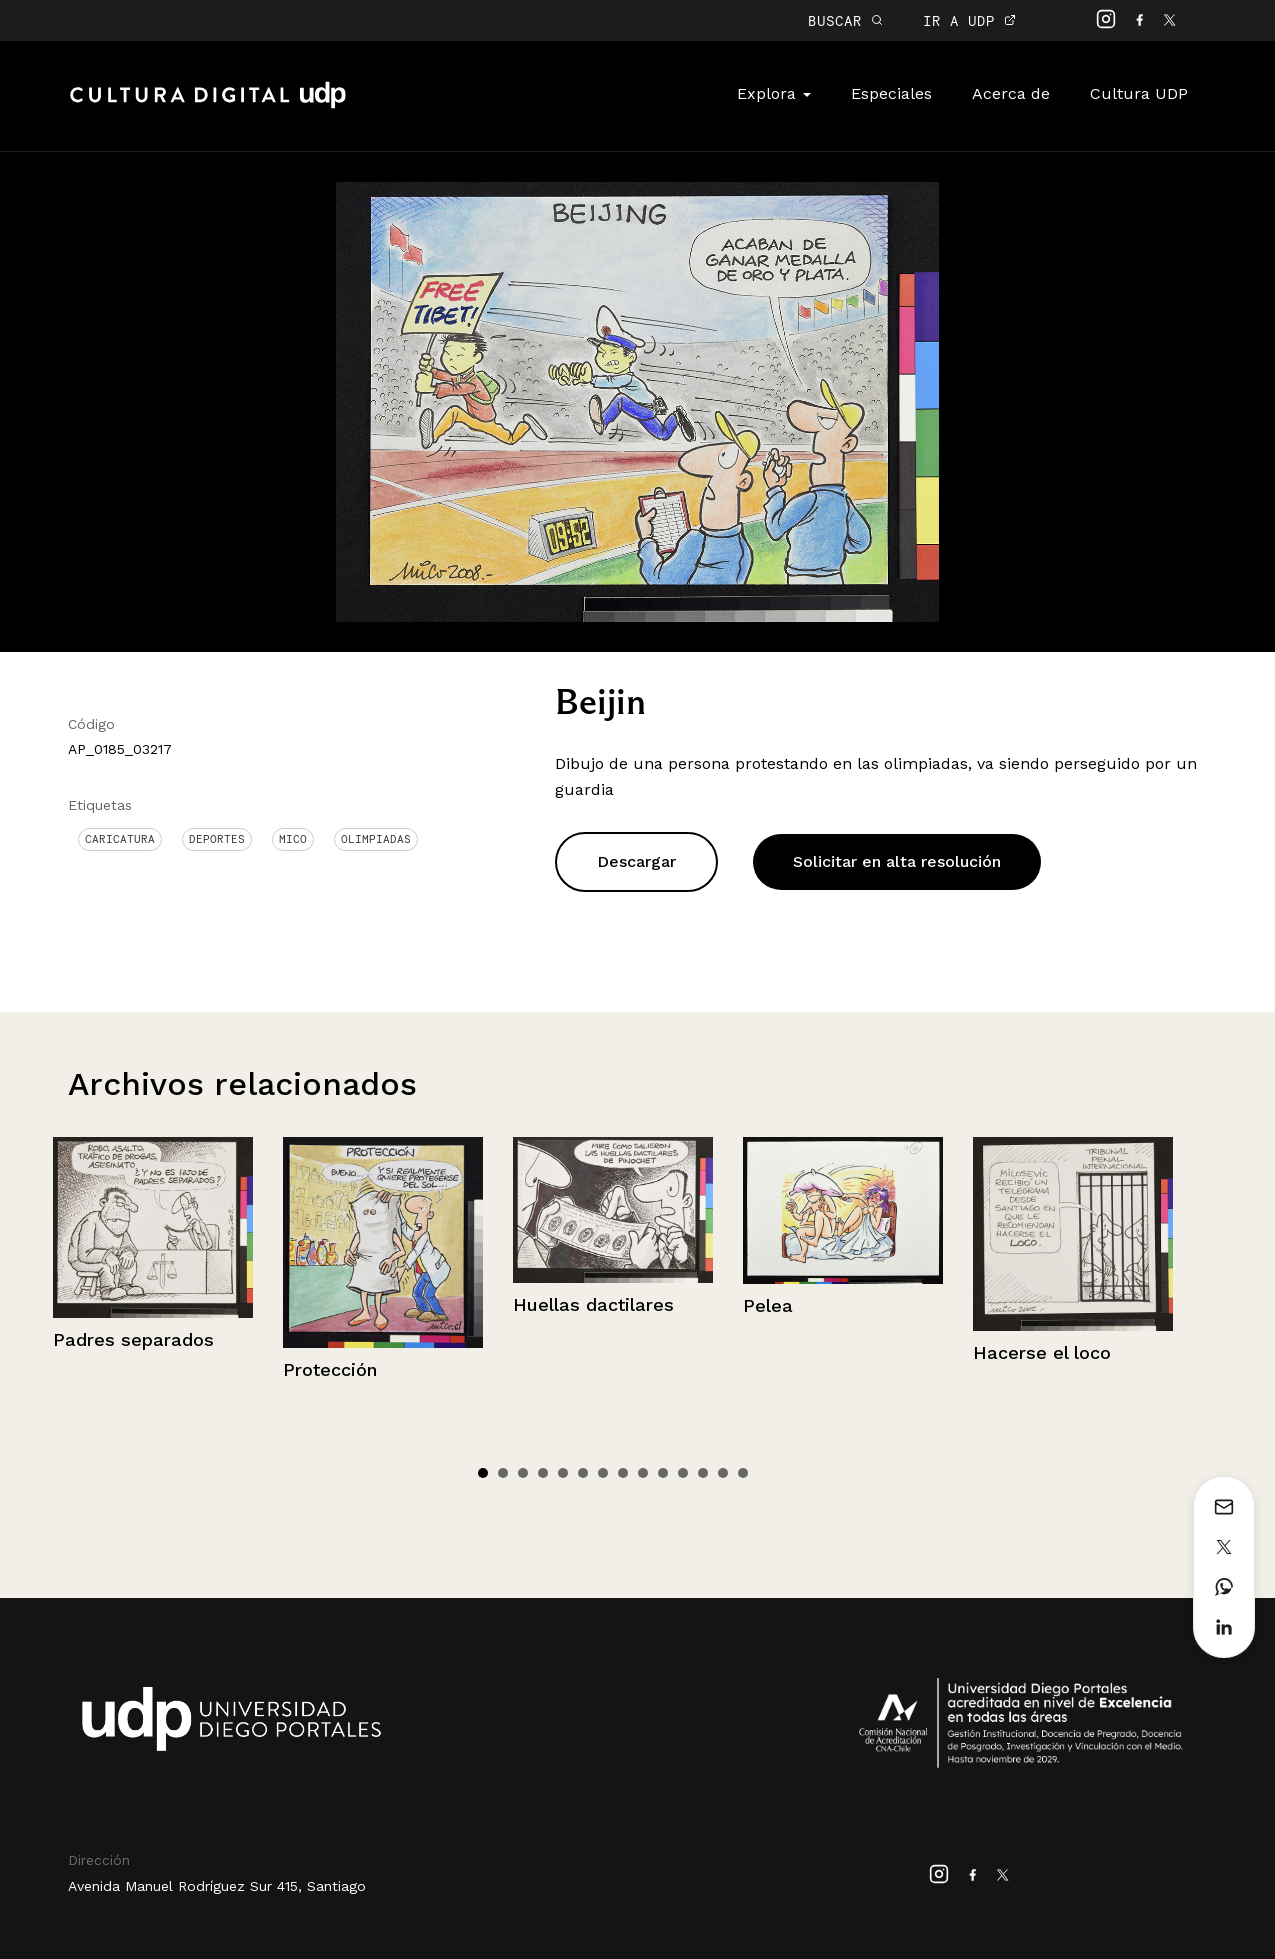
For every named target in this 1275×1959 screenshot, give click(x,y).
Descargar (636, 861)
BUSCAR (845, 20)
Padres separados (133, 1339)
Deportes (217, 839)
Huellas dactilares (593, 1304)
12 (703, 1473)
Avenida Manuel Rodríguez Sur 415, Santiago (217, 1886)
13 (723, 1473)
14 (743, 1473)
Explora (774, 93)
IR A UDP (969, 20)
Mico (293, 839)
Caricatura (120, 839)
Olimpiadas (376, 839)
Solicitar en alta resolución (897, 861)
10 (663, 1473)
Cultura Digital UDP (208, 106)
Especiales (891, 93)
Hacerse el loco (1042, 1352)
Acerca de (1011, 93)
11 (683, 1473)
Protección (330, 1369)
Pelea (768, 1305)
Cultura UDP (1139, 93)
